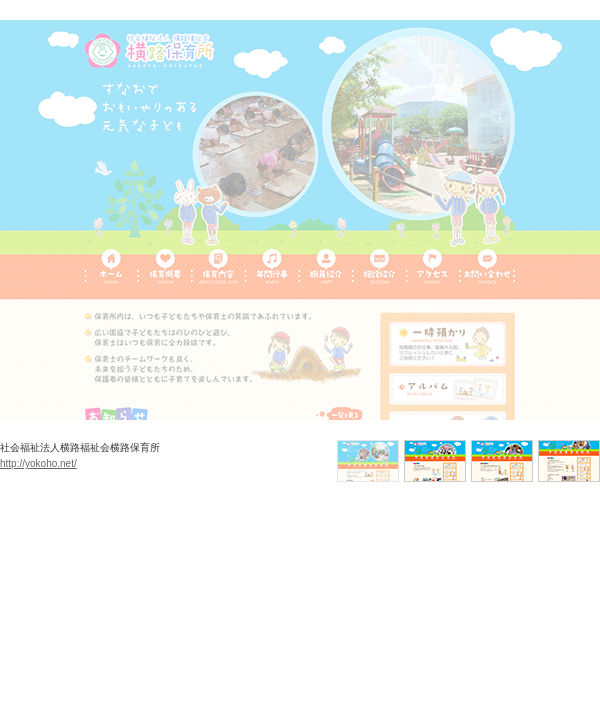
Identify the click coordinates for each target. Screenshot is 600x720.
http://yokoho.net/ (38, 463)
